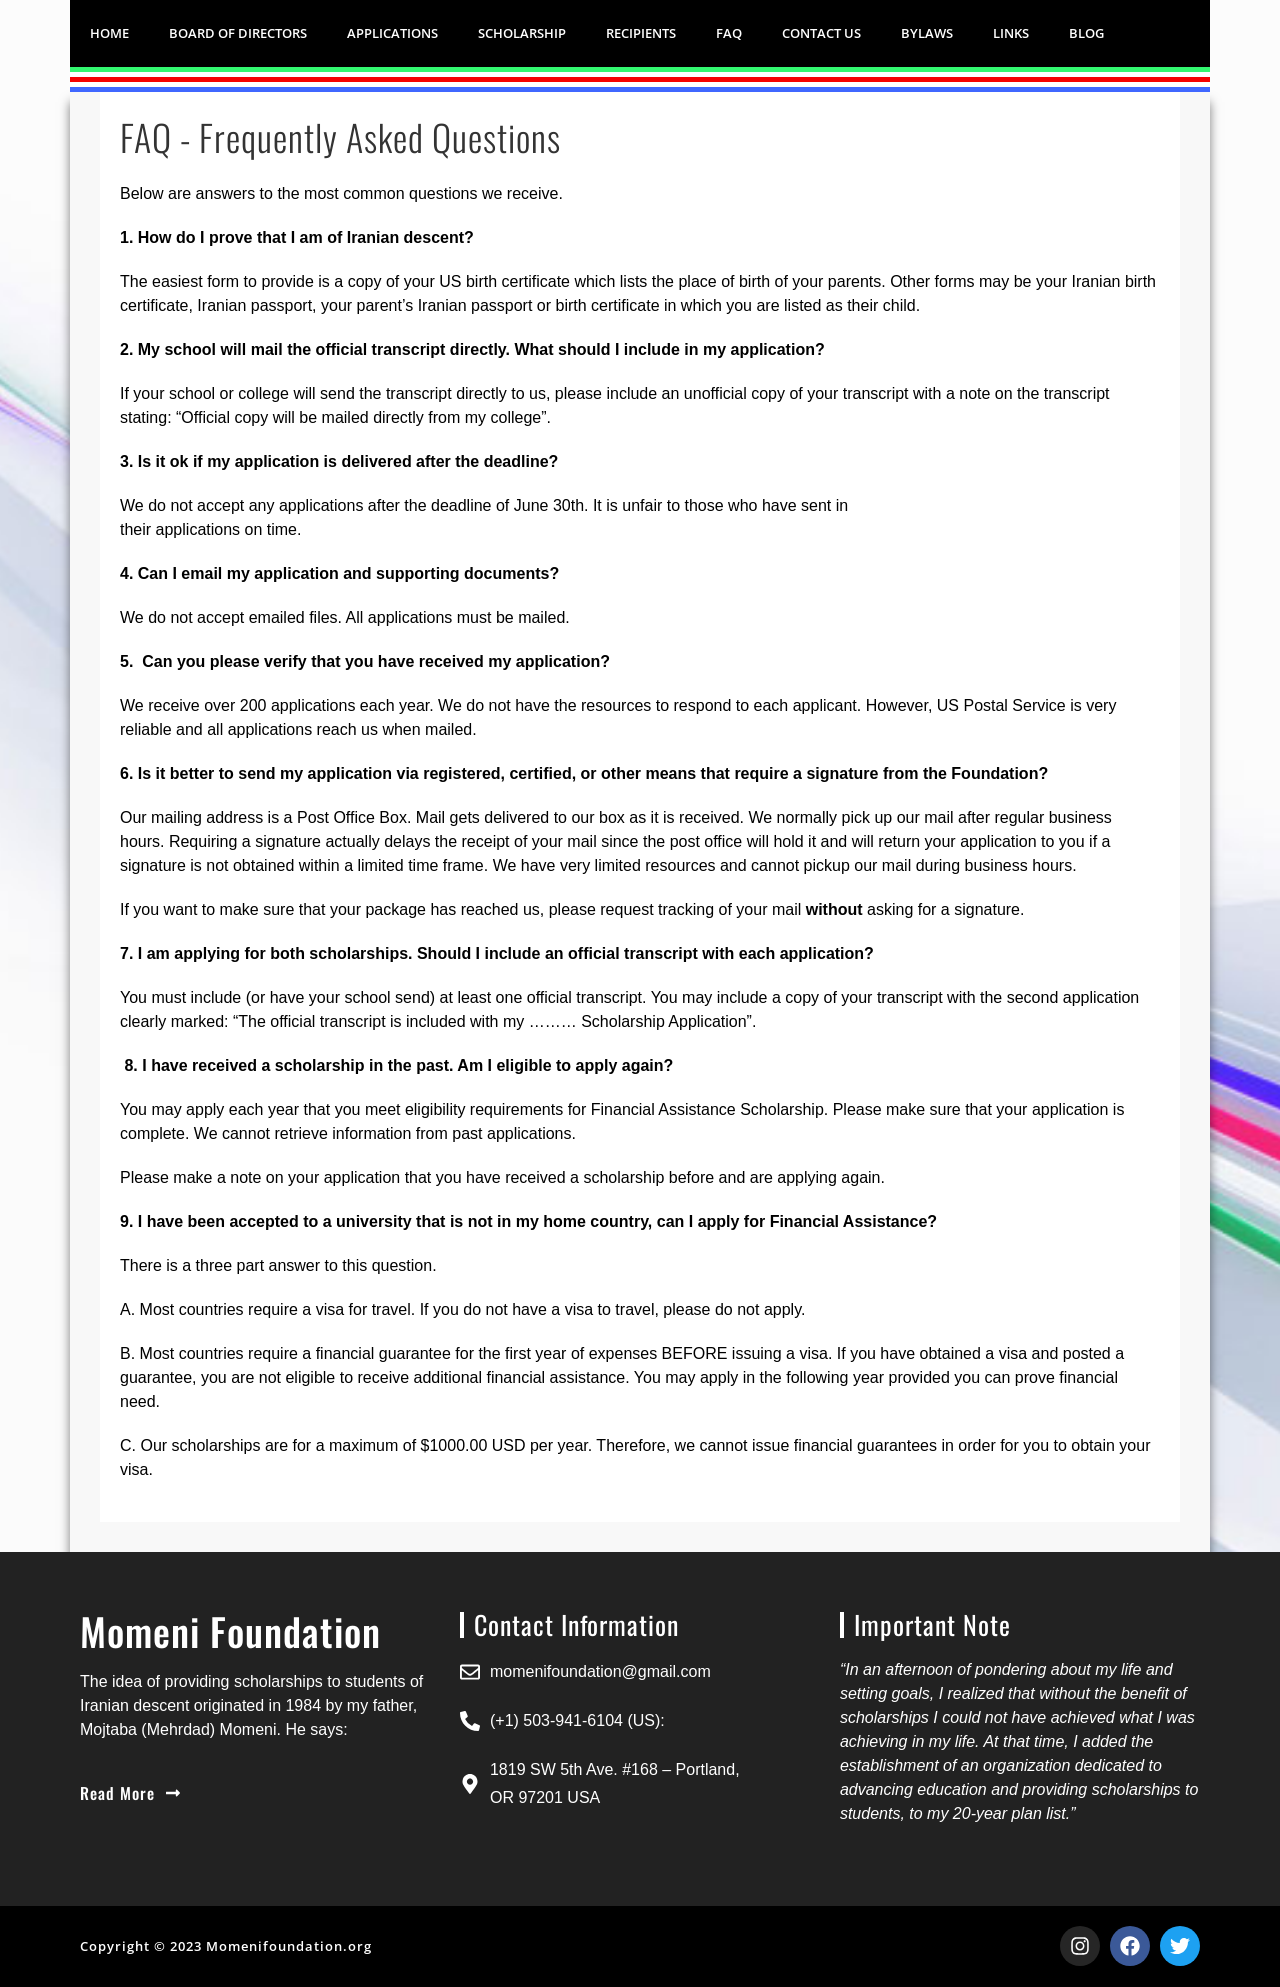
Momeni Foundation (230, 1631)
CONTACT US (821, 33)
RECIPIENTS (641, 33)
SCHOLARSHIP (522, 33)
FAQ (729, 33)
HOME (109, 33)
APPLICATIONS (392, 33)
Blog (1086, 33)
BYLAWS (927, 33)
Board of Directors (238, 33)
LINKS (1011, 33)
